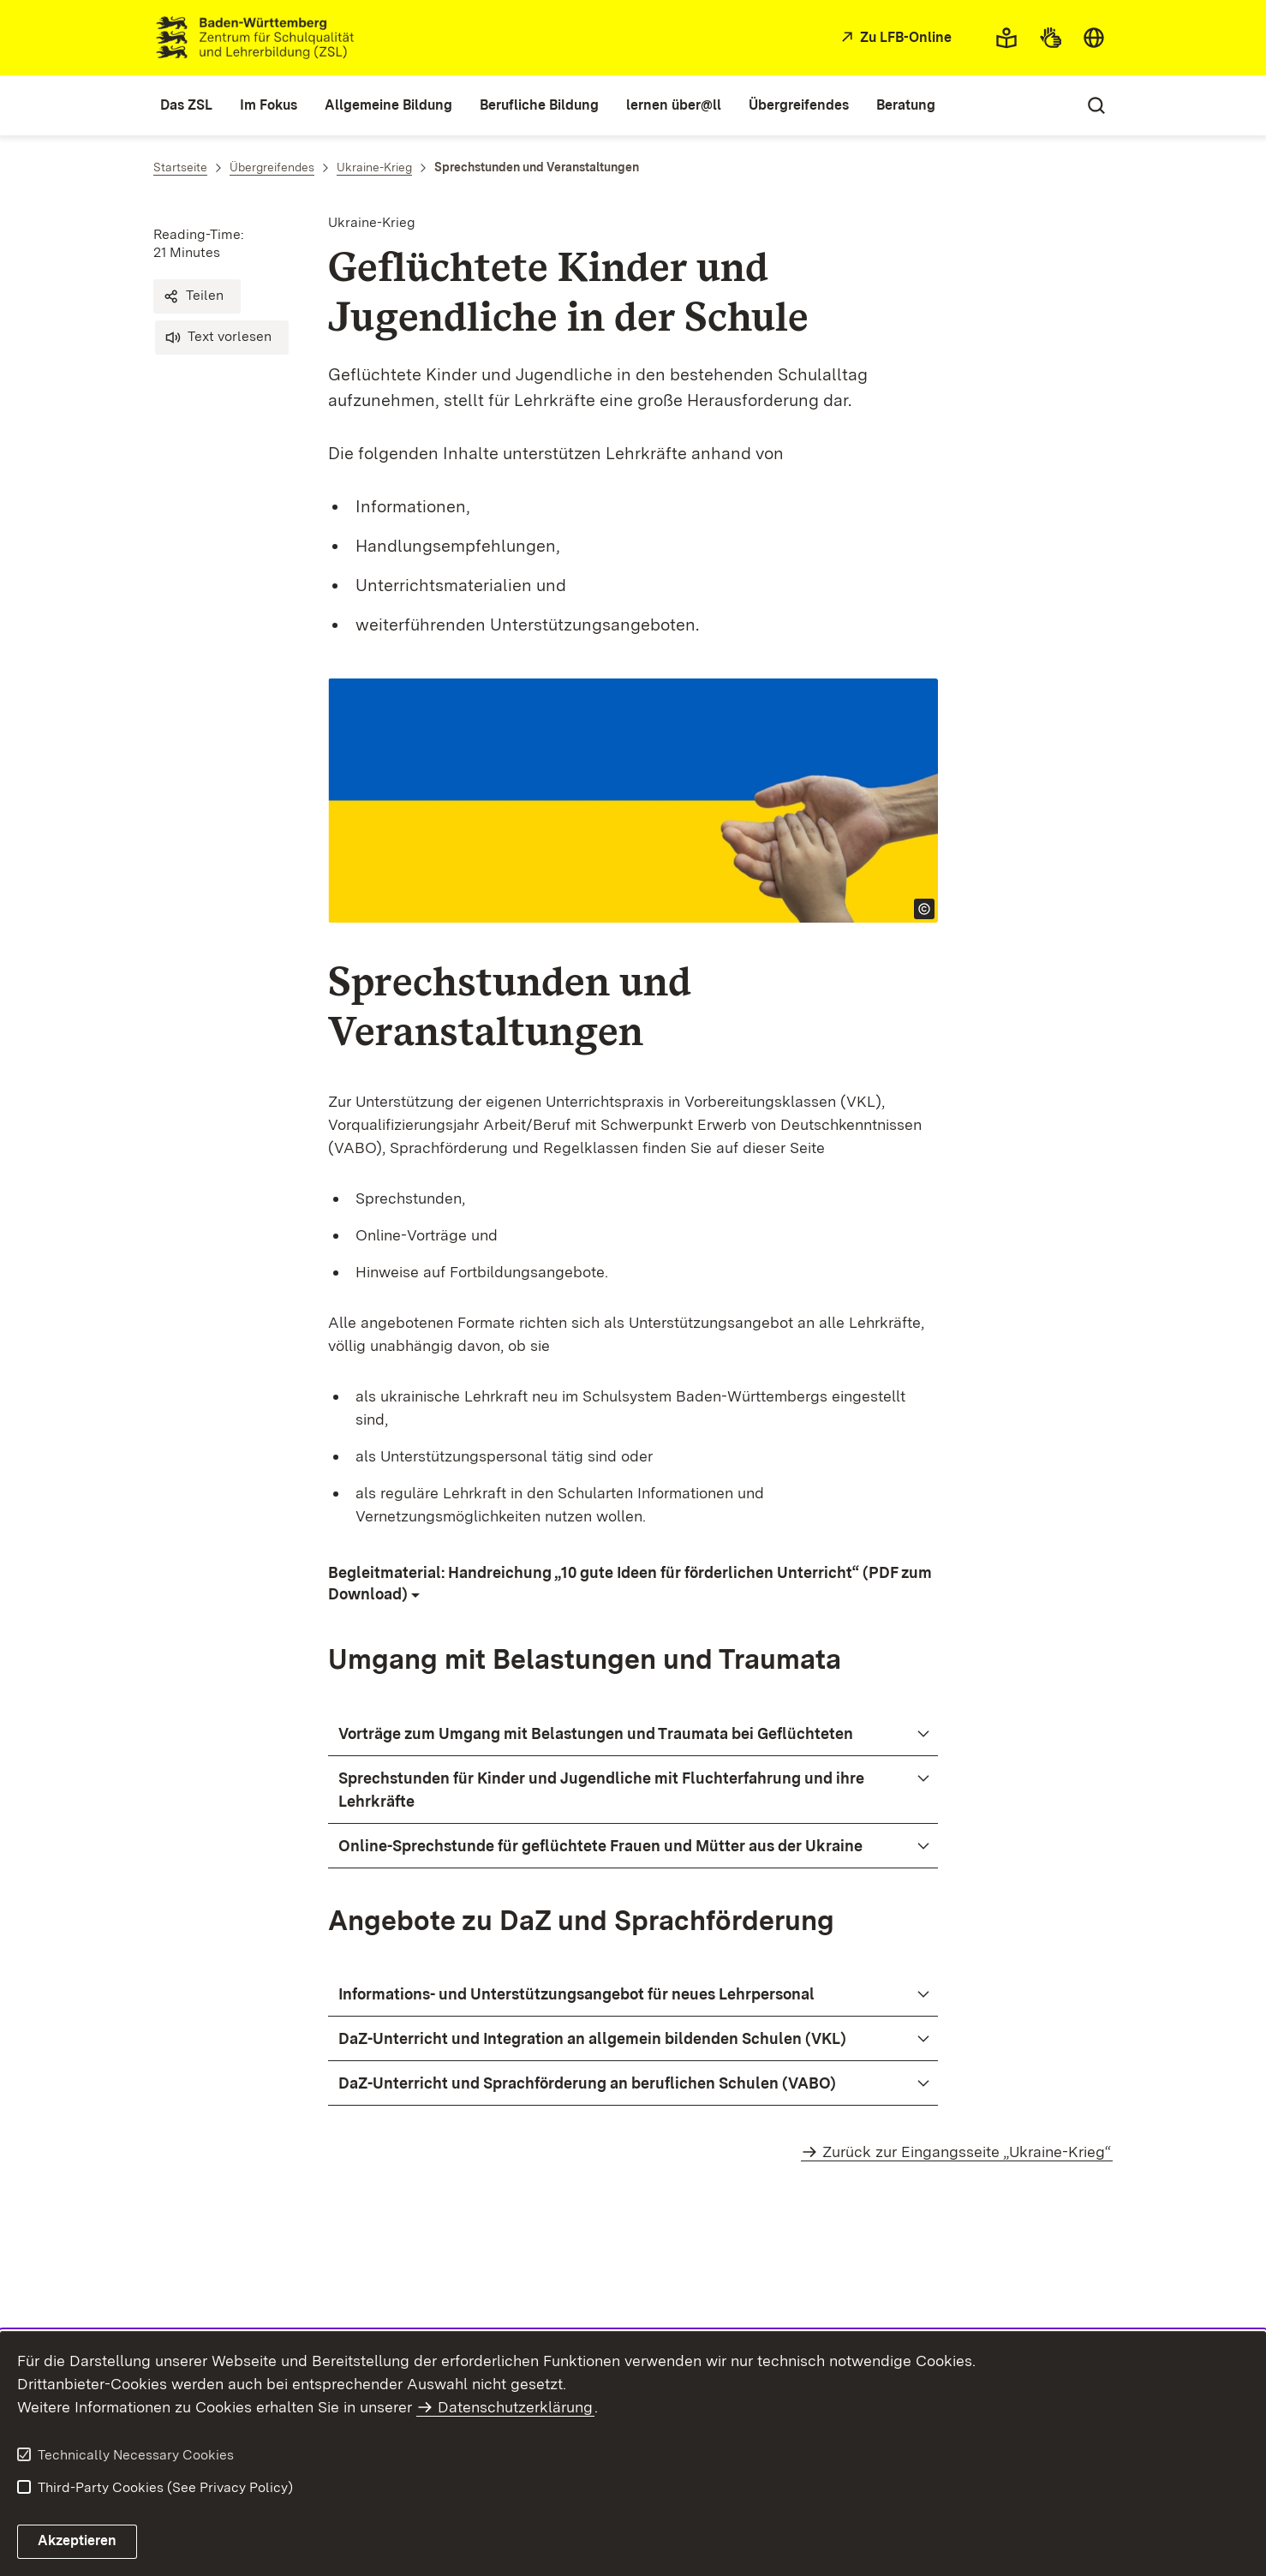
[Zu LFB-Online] (894, 38)
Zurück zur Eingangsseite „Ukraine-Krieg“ (966, 2152)
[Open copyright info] (924, 909)
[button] (197, 296)
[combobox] (1094, 37)
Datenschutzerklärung (515, 2407)
